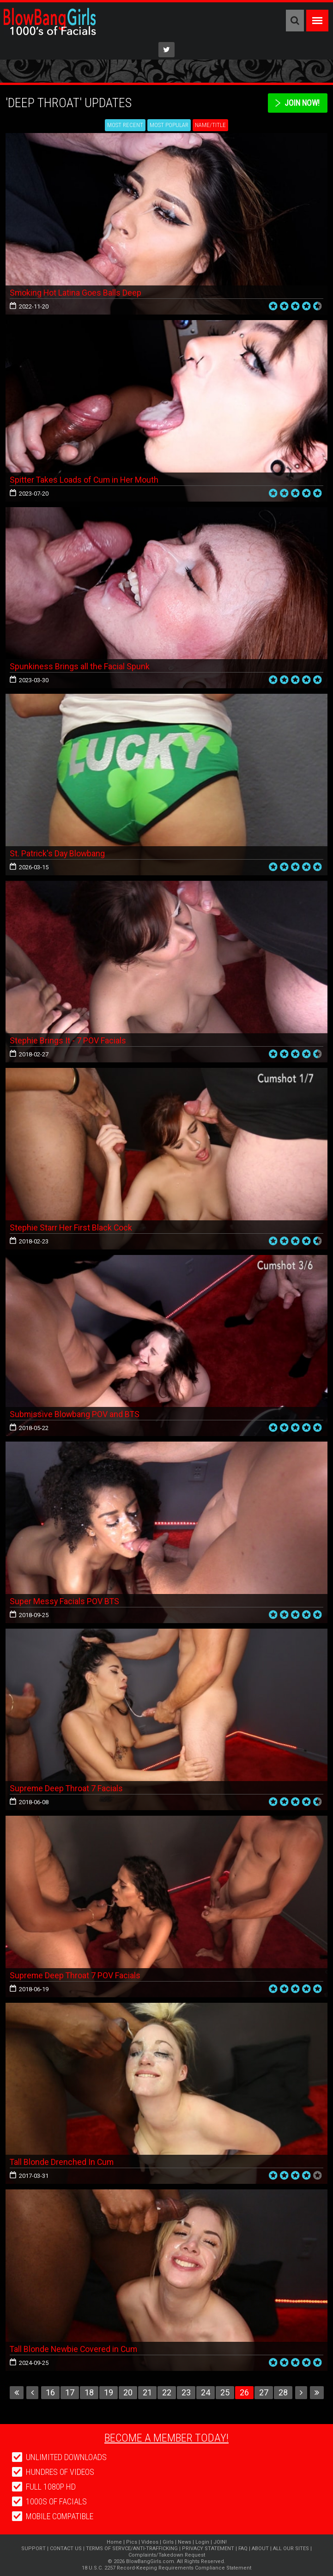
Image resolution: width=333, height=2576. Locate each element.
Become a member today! (166, 2437)
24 (205, 2392)
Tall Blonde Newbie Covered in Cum (75, 2349)
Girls (168, 2542)
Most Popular (169, 124)
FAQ (243, 2549)
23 (186, 2392)
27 (263, 2392)
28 (283, 2392)
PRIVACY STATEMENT (208, 2549)
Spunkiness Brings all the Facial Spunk (80, 666)
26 (244, 2392)
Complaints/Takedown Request (166, 2555)
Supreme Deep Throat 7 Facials (67, 1788)
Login (202, 2542)
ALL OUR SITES (291, 2549)
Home (114, 2542)
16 (50, 2392)
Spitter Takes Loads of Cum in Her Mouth (85, 480)
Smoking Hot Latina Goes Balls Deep (76, 292)
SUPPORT (33, 2549)
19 (108, 2392)
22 (166, 2392)
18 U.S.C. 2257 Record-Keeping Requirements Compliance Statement (166, 2568)
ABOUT (260, 2549)
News (184, 2542)
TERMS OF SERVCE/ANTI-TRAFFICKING (132, 2549)
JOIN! (220, 2542)
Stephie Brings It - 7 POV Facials (68, 1040)
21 (147, 2392)
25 (225, 2392)
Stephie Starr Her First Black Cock (71, 1227)
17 (69, 2392)
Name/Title (210, 124)
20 (128, 2392)
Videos (149, 2542)
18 (89, 2392)
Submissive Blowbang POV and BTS (75, 1414)
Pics (131, 2542)
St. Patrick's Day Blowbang (58, 853)
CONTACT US (66, 2549)
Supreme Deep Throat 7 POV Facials (75, 1975)
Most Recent (125, 124)
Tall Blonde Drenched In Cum (62, 2162)
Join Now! (301, 103)
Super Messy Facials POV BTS (65, 1601)
